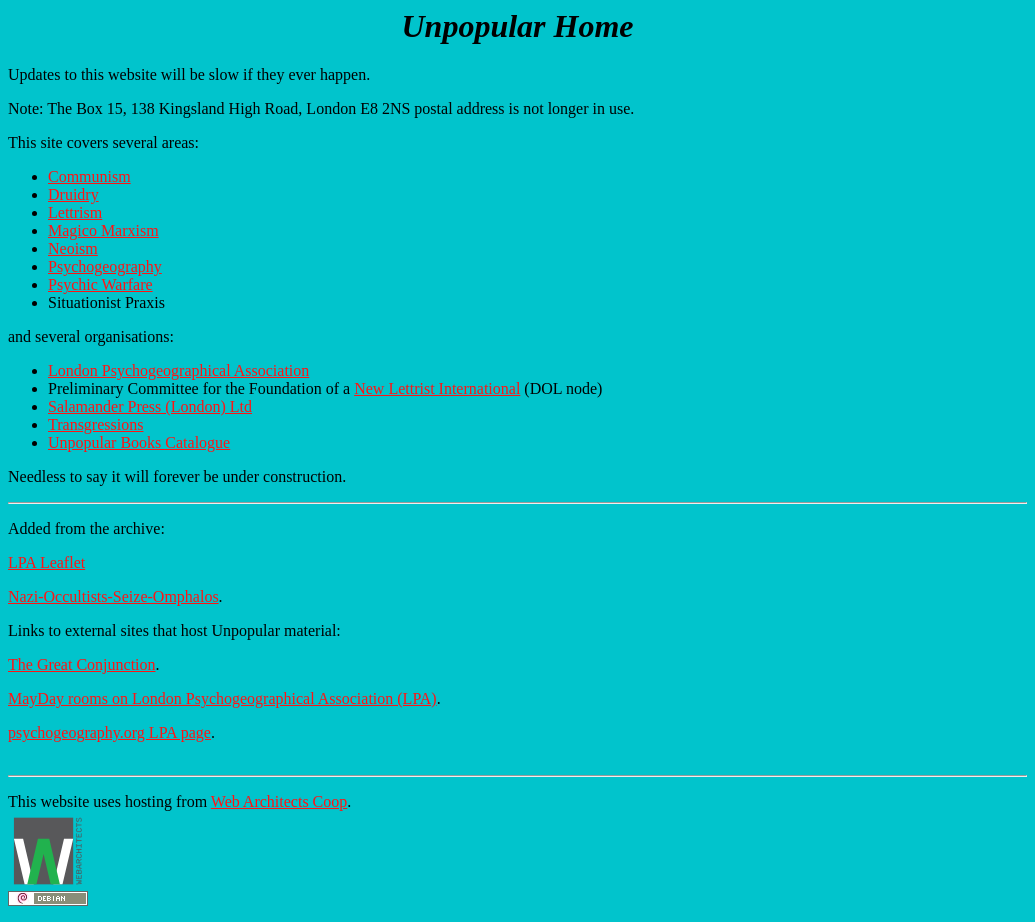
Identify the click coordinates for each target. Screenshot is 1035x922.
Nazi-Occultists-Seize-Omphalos (113, 596)
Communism (89, 176)
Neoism (73, 248)
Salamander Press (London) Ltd (150, 406)
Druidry (73, 194)
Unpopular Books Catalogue (139, 442)
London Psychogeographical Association (178, 370)
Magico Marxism (103, 230)
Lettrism (75, 212)
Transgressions (95, 424)
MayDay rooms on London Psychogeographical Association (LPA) (222, 698)
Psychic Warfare (100, 284)
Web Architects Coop (279, 801)
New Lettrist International (437, 388)
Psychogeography (105, 266)
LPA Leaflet (46, 562)
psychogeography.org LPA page (109, 732)
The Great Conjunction (82, 664)
